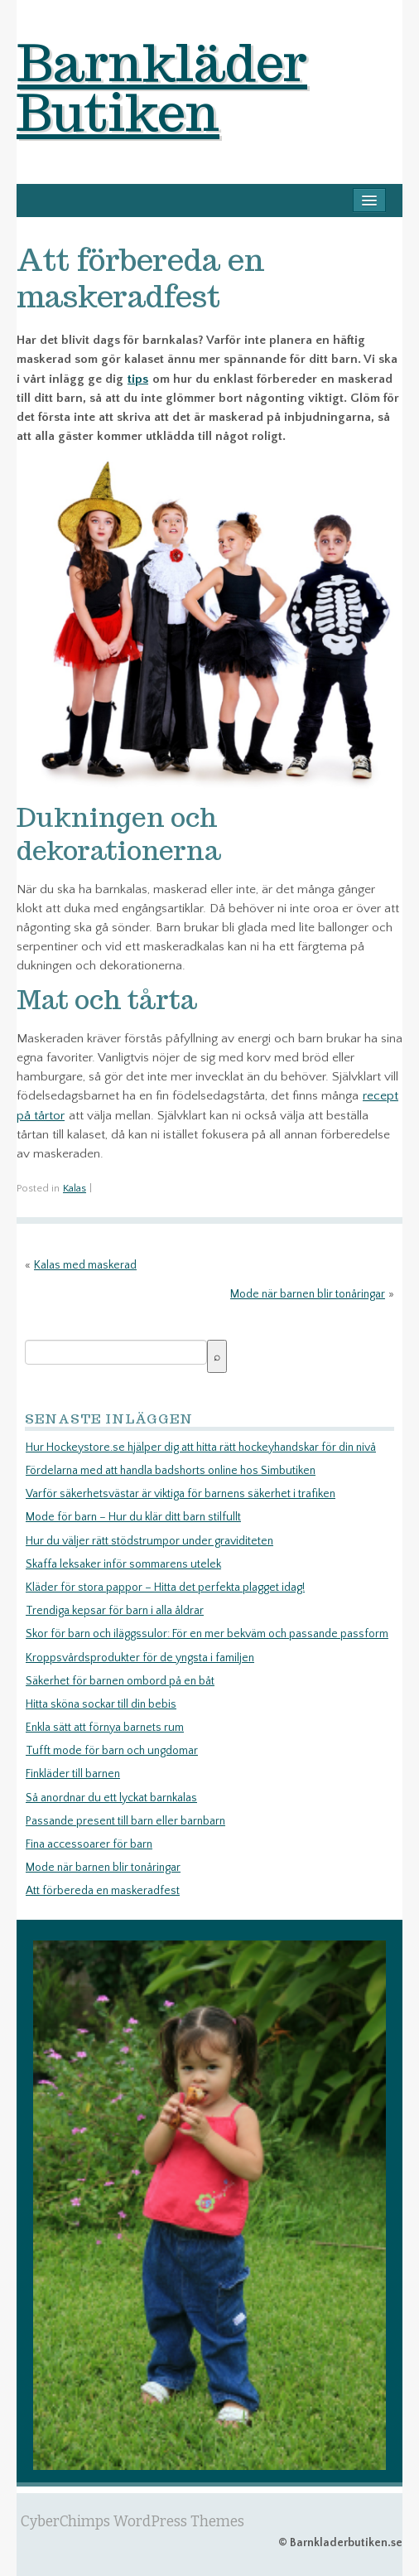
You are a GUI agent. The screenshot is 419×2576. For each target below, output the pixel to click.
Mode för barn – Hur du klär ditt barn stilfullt (133, 1517)
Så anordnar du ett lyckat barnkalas (111, 1798)
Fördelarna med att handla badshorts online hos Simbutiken (170, 1470)
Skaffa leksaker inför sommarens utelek (123, 1564)
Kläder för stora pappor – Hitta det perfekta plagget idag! (165, 1587)
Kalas (74, 1188)
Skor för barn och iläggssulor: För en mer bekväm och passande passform (207, 1634)
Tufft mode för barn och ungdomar (112, 1750)
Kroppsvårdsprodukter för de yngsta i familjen (140, 1658)
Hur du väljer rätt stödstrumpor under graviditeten (149, 1541)
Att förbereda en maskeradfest (103, 1890)
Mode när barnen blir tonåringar (307, 1294)
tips (138, 379)
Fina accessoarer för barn (89, 1844)
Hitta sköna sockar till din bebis (101, 1704)
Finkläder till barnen (73, 1774)
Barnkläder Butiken (162, 87)
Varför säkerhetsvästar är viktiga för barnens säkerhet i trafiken (180, 1494)
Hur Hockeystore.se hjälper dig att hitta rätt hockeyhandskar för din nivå (201, 1447)
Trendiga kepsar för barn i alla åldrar (115, 1610)
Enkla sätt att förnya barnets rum (105, 1727)
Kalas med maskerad (85, 1265)
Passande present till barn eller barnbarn (125, 1821)
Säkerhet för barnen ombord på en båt (120, 1681)
